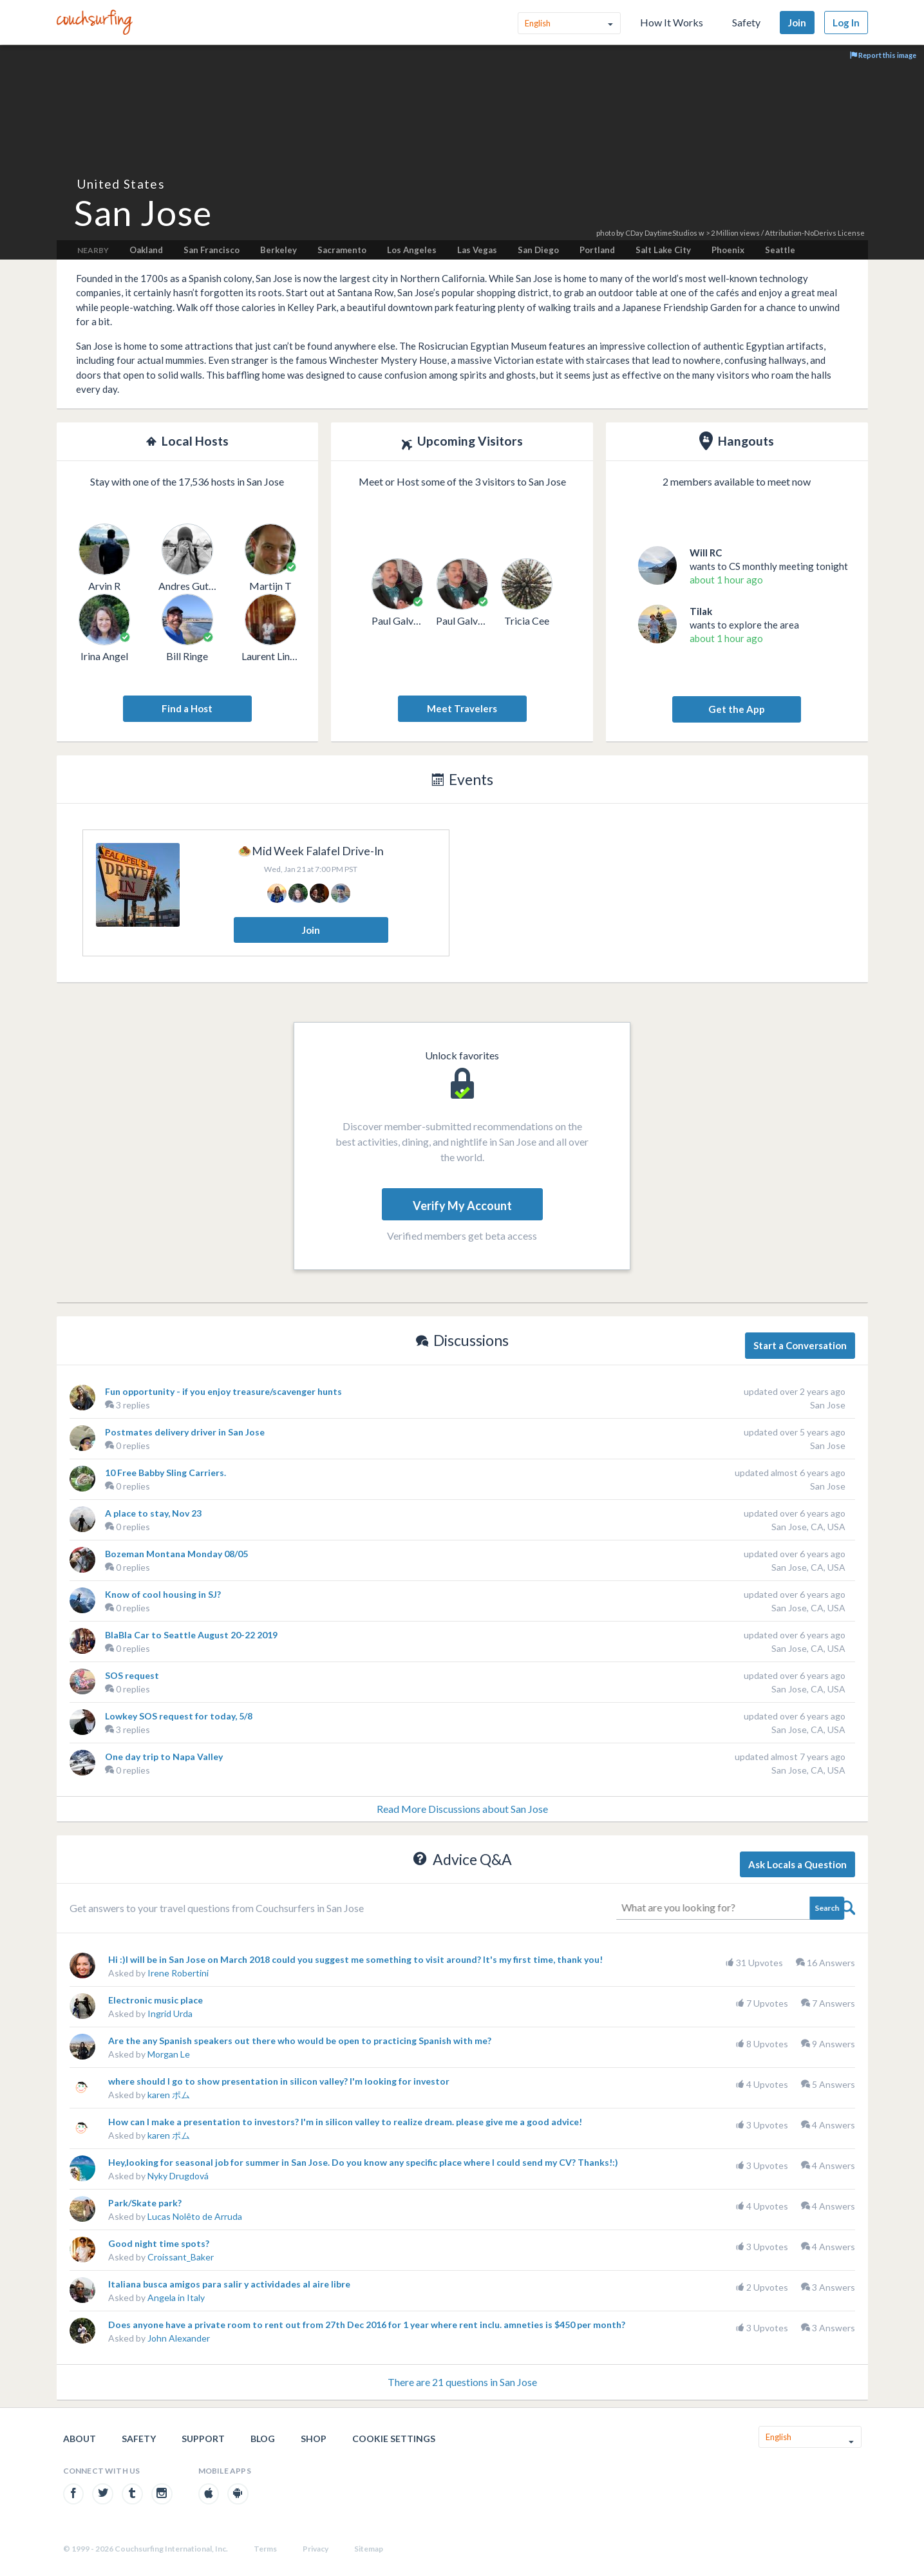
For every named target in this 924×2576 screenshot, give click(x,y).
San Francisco (212, 250)
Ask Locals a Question (797, 1864)
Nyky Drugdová (178, 2175)
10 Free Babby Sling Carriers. (165, 1472)
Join (797, 22)
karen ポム (168, 2094)
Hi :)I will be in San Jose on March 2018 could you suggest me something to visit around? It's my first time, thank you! (355, 1959)
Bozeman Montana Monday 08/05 (176, 1553)
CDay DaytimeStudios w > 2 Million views (692, 233)
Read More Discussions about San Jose (462, 1809)
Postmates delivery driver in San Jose (185, 1431)
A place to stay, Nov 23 (153, 1513)
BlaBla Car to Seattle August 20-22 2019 (191, 1634)
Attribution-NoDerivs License (815, 233)
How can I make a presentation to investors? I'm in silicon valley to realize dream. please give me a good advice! (345, 2121)
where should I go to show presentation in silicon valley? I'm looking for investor (278, 2081)
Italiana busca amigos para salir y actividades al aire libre (229, 2283)
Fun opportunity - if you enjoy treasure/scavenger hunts (223, 1391)
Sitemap (368, 2548)
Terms (265, 2548)
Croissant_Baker (180, 2256)
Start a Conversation (800, 1345)
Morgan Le (168, 2054)
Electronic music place (155, 1999)
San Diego (538, 250)
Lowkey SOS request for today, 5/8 (178, 1715)
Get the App (736, 709)
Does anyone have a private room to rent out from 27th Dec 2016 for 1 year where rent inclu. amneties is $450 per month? (366, 2324)
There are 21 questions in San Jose (462, 2382)
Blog (262, 2438)
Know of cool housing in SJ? (163, 1594)
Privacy (315, 2548)
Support (203, 2438)
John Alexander (178, 2338)
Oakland (146, 250)
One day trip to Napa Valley (164, 1756)
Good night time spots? (158, 2243)
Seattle (780, 250)
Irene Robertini (178, 1972)
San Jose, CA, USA (808, 1526)
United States (121, 183)
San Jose (827, 1404)
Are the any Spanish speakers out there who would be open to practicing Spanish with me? (299, 2040)
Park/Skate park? (145, 2202)
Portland (597, 250)
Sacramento (341, 250)
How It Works (671, 22)
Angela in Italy (176, 2297)
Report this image (883, 55)
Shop (313, 2438)
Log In (846, 22)
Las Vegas (477, 250)
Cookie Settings (393, 2438)
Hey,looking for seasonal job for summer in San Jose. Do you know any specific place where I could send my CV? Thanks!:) (363, 2162)
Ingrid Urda (170, 2013)
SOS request (132, 1675)
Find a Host (187, 708)
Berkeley (278, 250)
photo (605, 233)
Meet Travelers (462, 708)
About (79, 2438)
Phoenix (728, 250)
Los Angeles (412, 250)
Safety (746, 22)
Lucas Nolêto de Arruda (194, 2216)
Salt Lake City (663, 250)
